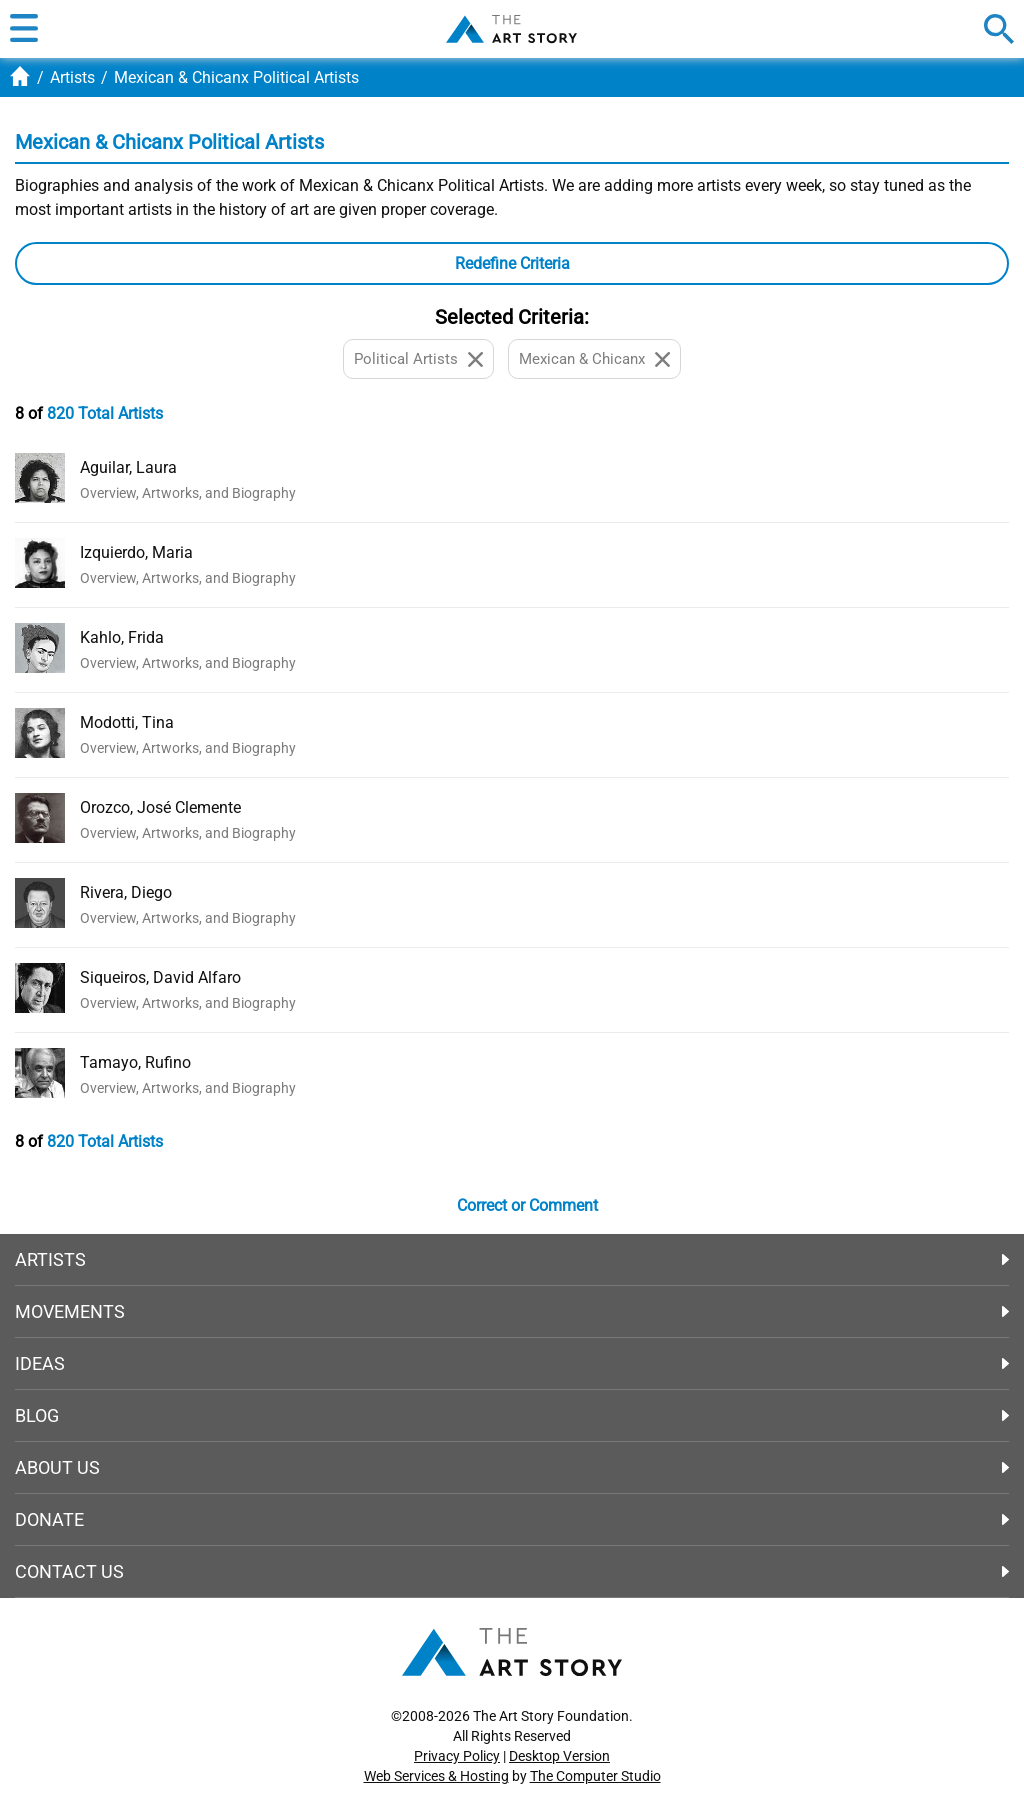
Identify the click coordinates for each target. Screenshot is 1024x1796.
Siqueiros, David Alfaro (160, 977)
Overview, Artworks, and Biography (188, 493)
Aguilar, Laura (128, 467)
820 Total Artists (105, 413)
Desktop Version (559, 1756)
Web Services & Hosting (436, 1776)
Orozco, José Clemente (160, 807)
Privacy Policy (457, 1756)
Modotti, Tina (127, 722)
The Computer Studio (595, 1776)
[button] (24, 29)
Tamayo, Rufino (135, 1062)
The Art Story (511, 29)
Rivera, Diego (126, 892)
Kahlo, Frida (122, 637)
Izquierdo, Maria (136, 552)
